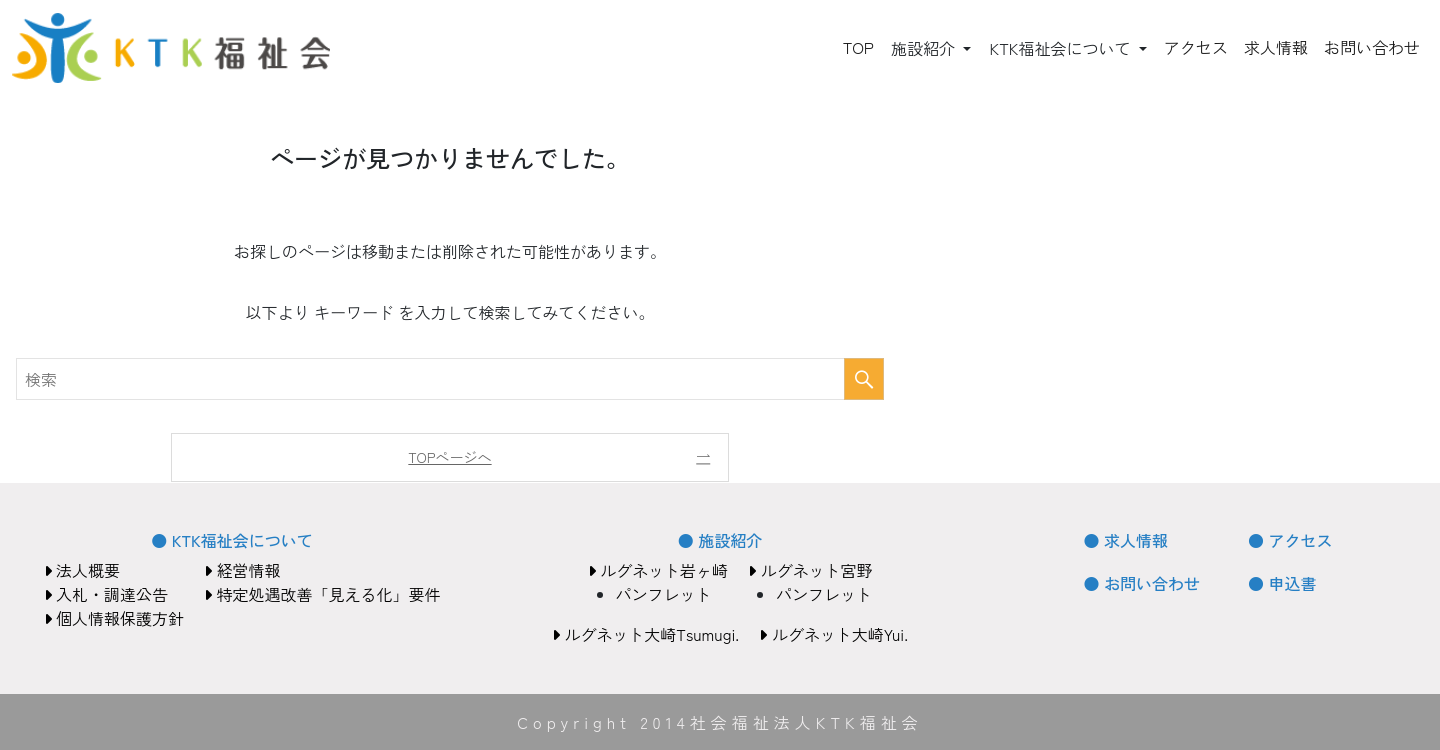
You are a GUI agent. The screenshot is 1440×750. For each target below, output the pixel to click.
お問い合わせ (1372, 47)
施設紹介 (925, 48)
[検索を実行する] (864, 379)
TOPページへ (449, 457)
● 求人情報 (1126, 540)
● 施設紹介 (720, 540)
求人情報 (1276, 47)
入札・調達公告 (106, 594)
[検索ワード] (450, 379)
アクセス (1196, 47)
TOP (858, 47)
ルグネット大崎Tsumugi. (645, 634)
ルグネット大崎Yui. (833, 634)
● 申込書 (1282, 583)
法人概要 (82, 570)
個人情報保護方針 (114, 618)
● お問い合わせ (1142, 583)
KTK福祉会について (1061, 48)
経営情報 (242, 570)
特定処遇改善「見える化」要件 (322, 594)
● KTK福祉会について (231, 540)
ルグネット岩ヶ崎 (658, 570)
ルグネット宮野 (810, 570)
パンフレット (664, 594)
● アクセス (1290, 540)
